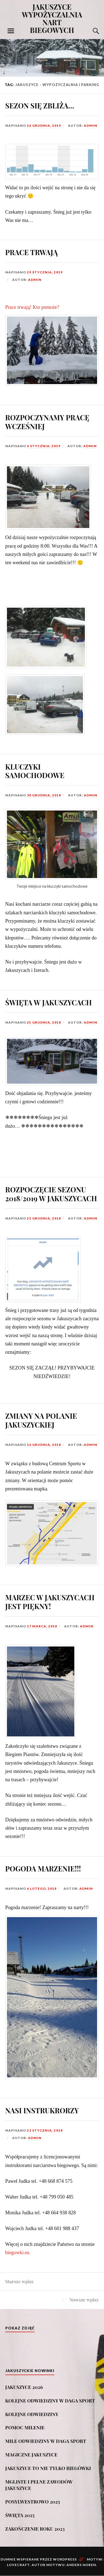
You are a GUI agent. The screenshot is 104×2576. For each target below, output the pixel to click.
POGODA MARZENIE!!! (43, 1868)
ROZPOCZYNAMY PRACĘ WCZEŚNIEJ (47, 422)
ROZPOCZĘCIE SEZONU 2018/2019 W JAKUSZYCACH (51, 1194)
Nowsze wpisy (84, 2300)
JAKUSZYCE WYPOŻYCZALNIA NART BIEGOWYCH (52, 18)
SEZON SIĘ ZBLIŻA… (39, 105)
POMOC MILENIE (25, 2427)
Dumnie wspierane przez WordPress (39, 2559)
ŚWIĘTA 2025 (20, 2515)
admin (90, 125)
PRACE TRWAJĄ (31, 252)
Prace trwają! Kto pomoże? (32, 307)
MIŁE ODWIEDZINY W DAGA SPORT (45, 2441)
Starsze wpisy (19, 2281)
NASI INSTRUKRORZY (42, 2110)
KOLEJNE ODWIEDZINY (32, 2414)
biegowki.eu (17, 2252)
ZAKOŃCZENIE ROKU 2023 (35, 2529)
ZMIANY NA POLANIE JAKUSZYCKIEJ (41, 1420)
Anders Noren (81, 2565)
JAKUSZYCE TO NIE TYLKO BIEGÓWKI (48, 2468)
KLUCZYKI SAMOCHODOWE (34, 771)
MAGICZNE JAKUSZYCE (31, 2454)
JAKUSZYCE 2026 (24, 2387)
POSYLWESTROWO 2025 (32, 2502)
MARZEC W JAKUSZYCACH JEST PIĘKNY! (50, 1602)
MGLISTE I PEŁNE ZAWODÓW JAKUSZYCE (39, 2485)
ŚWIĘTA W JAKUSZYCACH (48, 1002)
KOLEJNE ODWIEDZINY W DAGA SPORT (50, 2401)
